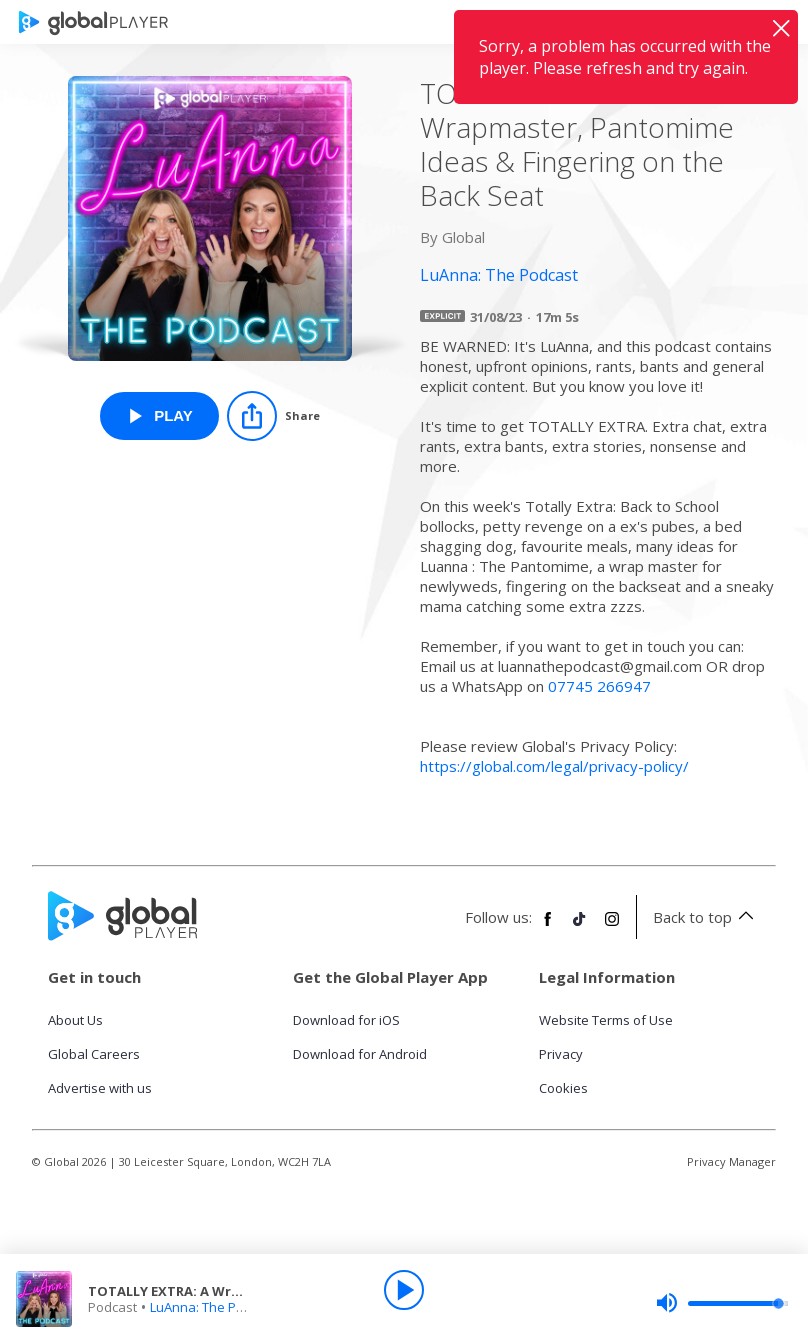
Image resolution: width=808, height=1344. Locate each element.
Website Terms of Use (606, 1020)
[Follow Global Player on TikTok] (580, 927)
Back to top (706, 917)
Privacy (561, 1054)
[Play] (404, 1290)
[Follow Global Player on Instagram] (612, 927)
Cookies (563, 1088)
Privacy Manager (731, 1161)
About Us (75, 1020)
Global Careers (94, 1054)
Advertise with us (100, 1088)
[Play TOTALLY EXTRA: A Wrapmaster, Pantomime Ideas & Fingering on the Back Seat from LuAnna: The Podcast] (159, 416)
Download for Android (360, 1054)
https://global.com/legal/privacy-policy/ (554, 766)
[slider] (722, 1303)
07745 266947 (599, 686)
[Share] (273, 416)
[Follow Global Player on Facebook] (548, 927)
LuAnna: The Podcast (213, 1307)
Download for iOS (346, 1020)
